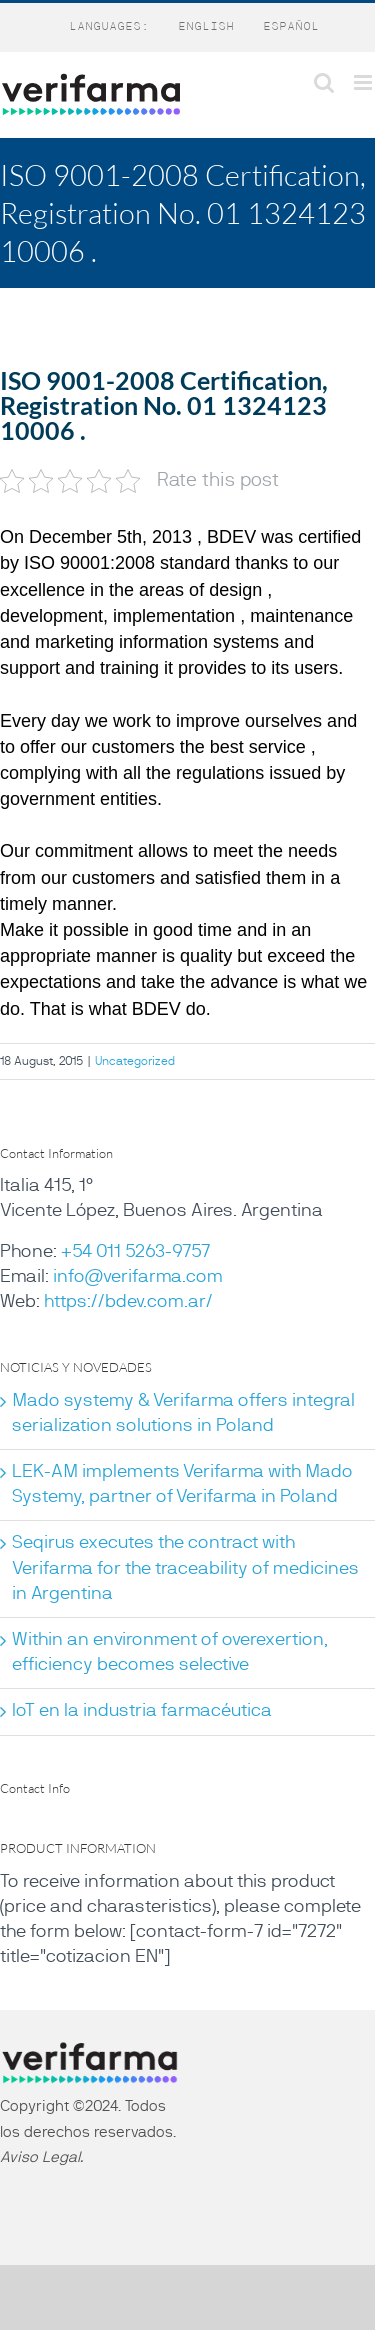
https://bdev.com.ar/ (128, 1302)
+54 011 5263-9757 (135, 1252)
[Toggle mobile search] (324, 82)
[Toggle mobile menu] (364, 82)
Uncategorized (135, 1061)
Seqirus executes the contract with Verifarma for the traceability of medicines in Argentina (185, 1568)
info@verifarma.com (138, 1277)
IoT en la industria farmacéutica (142, 1711)
